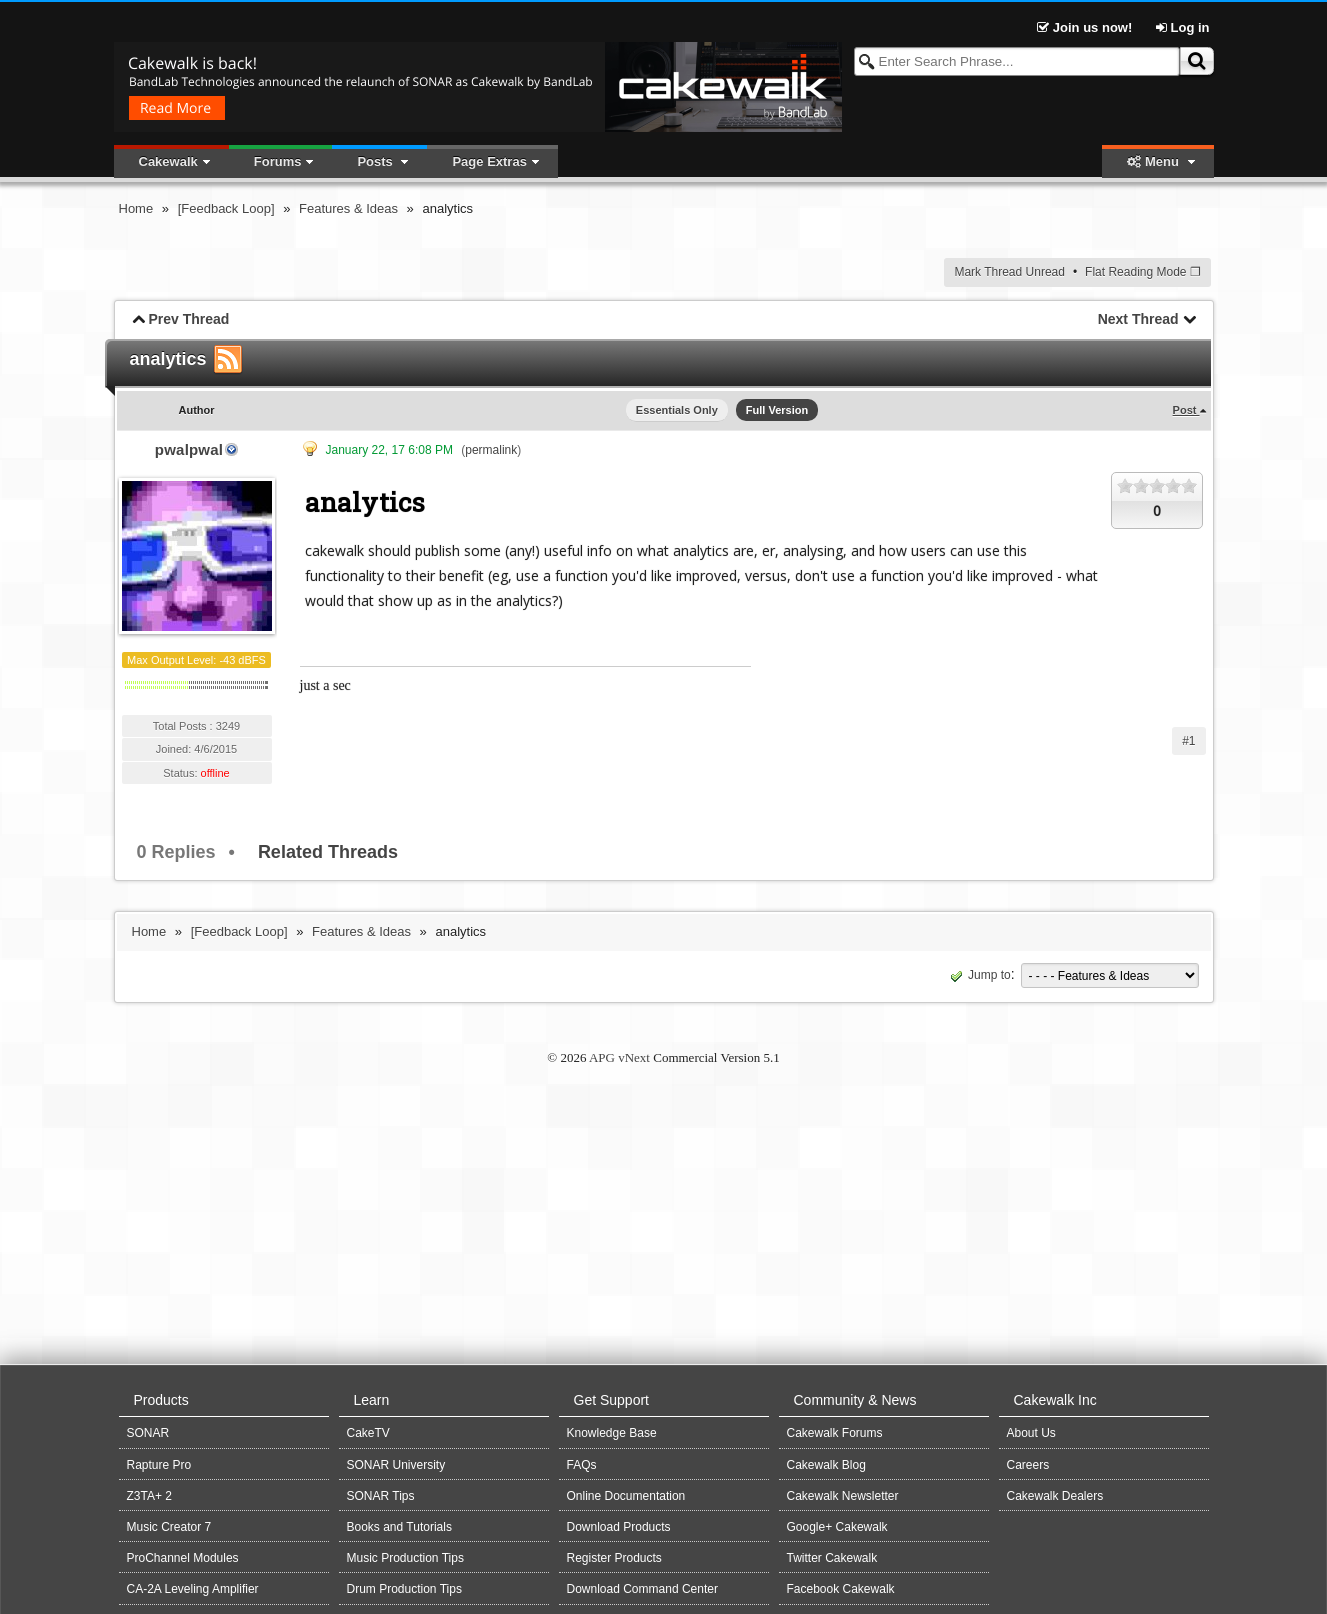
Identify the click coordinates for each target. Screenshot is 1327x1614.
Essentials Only (677, 410)
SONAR (148, 1433)
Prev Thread (188, 319)
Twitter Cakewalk (832, 1558)
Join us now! (1086, 27)
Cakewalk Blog (826, 1465)
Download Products (619, 1527)
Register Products (614, 1558)
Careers (1028, 1465)
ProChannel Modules (183, 1558)
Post (1186, 410)
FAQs (582, 1465)
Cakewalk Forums (835, 1433)
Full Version (777, 410)
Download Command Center (642, 1589)
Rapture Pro (159, 1465)
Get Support (612, 1400)
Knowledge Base (612, 1433)
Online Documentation (626, 1496)
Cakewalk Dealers (1055, 1496)
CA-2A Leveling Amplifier (193, 1589)
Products (161, 1400)
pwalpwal (189, 449)
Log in (1183, 27)
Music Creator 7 (169, 1527)
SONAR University (396, 1465)
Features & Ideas (348, 208)
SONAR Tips (381, 1496)
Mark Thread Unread (1009, 272)
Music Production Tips (405, 1558)
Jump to (978, 975)
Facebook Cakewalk (841, 1589)
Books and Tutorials (399, 1527)
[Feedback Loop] (226, 208)
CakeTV (368, 1433)
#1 (1188, 741)
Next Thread (1138, 319)
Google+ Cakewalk (837, 1527)
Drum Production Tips (404, 1589)
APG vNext (619, 1057)
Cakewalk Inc (1055, 1400)
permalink (491, 450)
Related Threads (328, 852)
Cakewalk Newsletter (843, 1496)
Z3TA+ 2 (149, 1496)
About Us (1031, 1433)
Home (136, 208)
